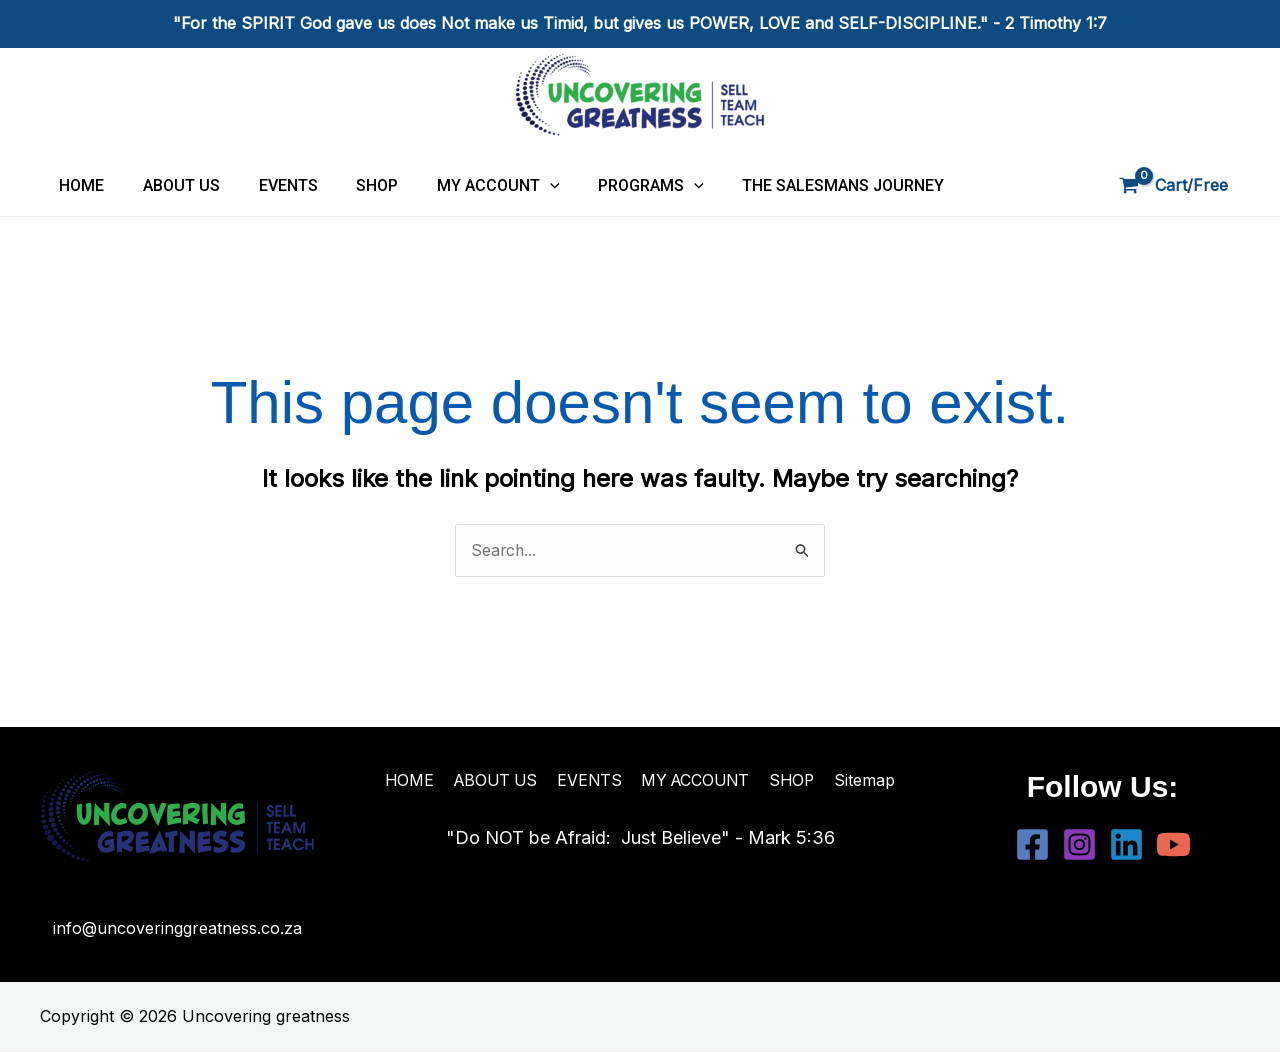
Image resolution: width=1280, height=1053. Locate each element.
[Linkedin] (1126, 844)
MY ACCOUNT (468, 185)
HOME (78, 185)
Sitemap (862, 780)
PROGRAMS (615, 185)
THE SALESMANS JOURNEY (800, 185)
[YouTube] (1173, 844)
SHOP (354, 185)
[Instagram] (1079, 844)
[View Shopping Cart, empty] (1175, 186)
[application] (520, 185)
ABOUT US (171, 185)
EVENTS (271, 185)
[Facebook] (1032, 844)
